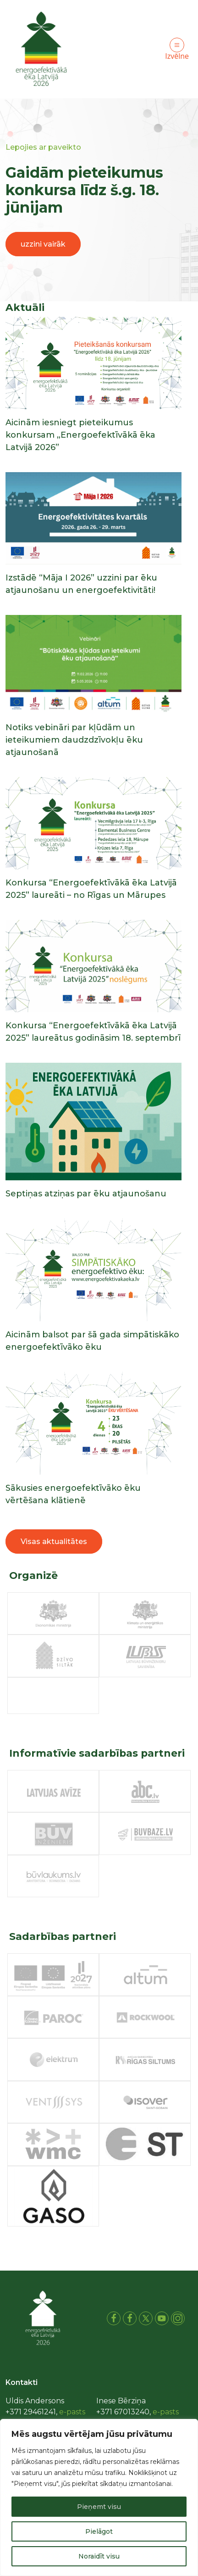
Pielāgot (99, 2531)
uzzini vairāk (43, 244)
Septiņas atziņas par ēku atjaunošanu (86, 1194)
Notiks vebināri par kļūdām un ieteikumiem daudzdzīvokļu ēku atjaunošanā (74, 739)
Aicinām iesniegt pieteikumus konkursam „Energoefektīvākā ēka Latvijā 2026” (80, 434)
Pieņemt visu (99, 2507)
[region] (99, 2497)
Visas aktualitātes (54, 1541)
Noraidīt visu (99, 2556)
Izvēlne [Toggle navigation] (177, 49)
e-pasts (72, 2411)
